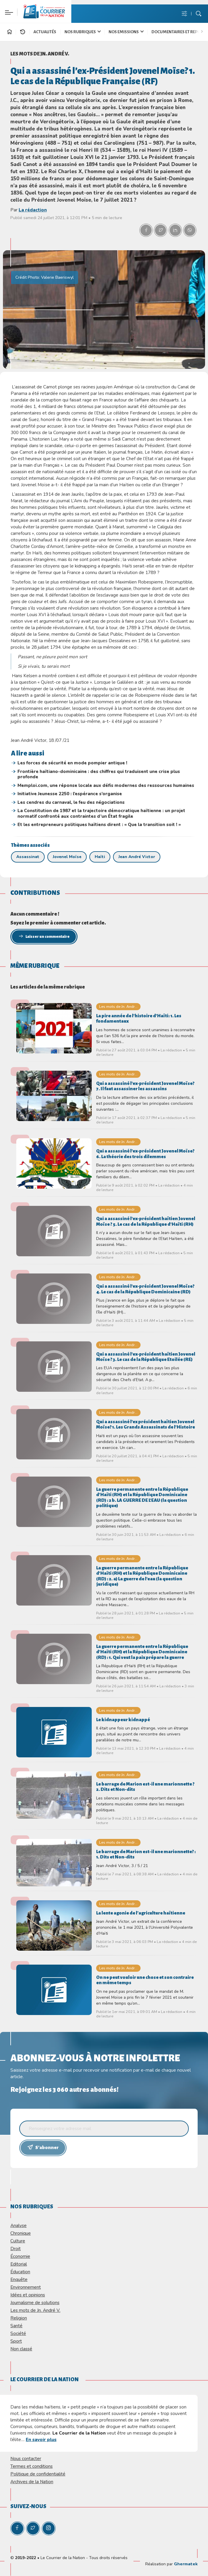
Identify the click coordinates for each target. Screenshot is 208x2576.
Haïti (100, 857)
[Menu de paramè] (184, 14)
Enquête (19, 2279)
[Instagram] (49, 2528)
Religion (18, 2318)
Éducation (20, 2272)
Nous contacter (25, 2458)
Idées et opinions (27, 2295)
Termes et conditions (31, 2466)
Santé (16, 2325)
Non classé (21, 2349)
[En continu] (22, 32)
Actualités (44, 32)
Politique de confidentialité (37, 2474)
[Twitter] (33, 2528)
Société (18, 2333)
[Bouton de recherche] (198, 14)
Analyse (18, 2225)
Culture (17, 2241)
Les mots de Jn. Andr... (118, 1006)
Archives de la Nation (31, 2481)
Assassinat (27, 857)
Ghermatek (186, 2564)
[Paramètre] (8, 8)
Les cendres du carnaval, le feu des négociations (71, 802)
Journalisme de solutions (34, 2302)
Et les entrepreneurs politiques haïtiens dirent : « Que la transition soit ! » (99, 824)
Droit (15, 2248)
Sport (16, 2341)
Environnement (25, 2287)
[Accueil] (9, 32)
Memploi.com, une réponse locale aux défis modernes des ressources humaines (105, 785)
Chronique (20, 2233)
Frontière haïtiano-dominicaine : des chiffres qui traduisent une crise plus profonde (98, 774)
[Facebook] (17, 2528)
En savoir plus (41, 2439)
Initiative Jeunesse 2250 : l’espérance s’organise (69, 793)
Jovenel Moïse (67, 857)
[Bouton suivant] (203, 31)
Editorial (18, 2264)
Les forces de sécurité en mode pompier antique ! (72, 763)
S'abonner (43, 2147)
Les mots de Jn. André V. (39, 54)
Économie (20, 2256)
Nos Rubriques (83, 31)
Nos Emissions (126, 31)
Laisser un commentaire (44, 936)
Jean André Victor (136, 857)
